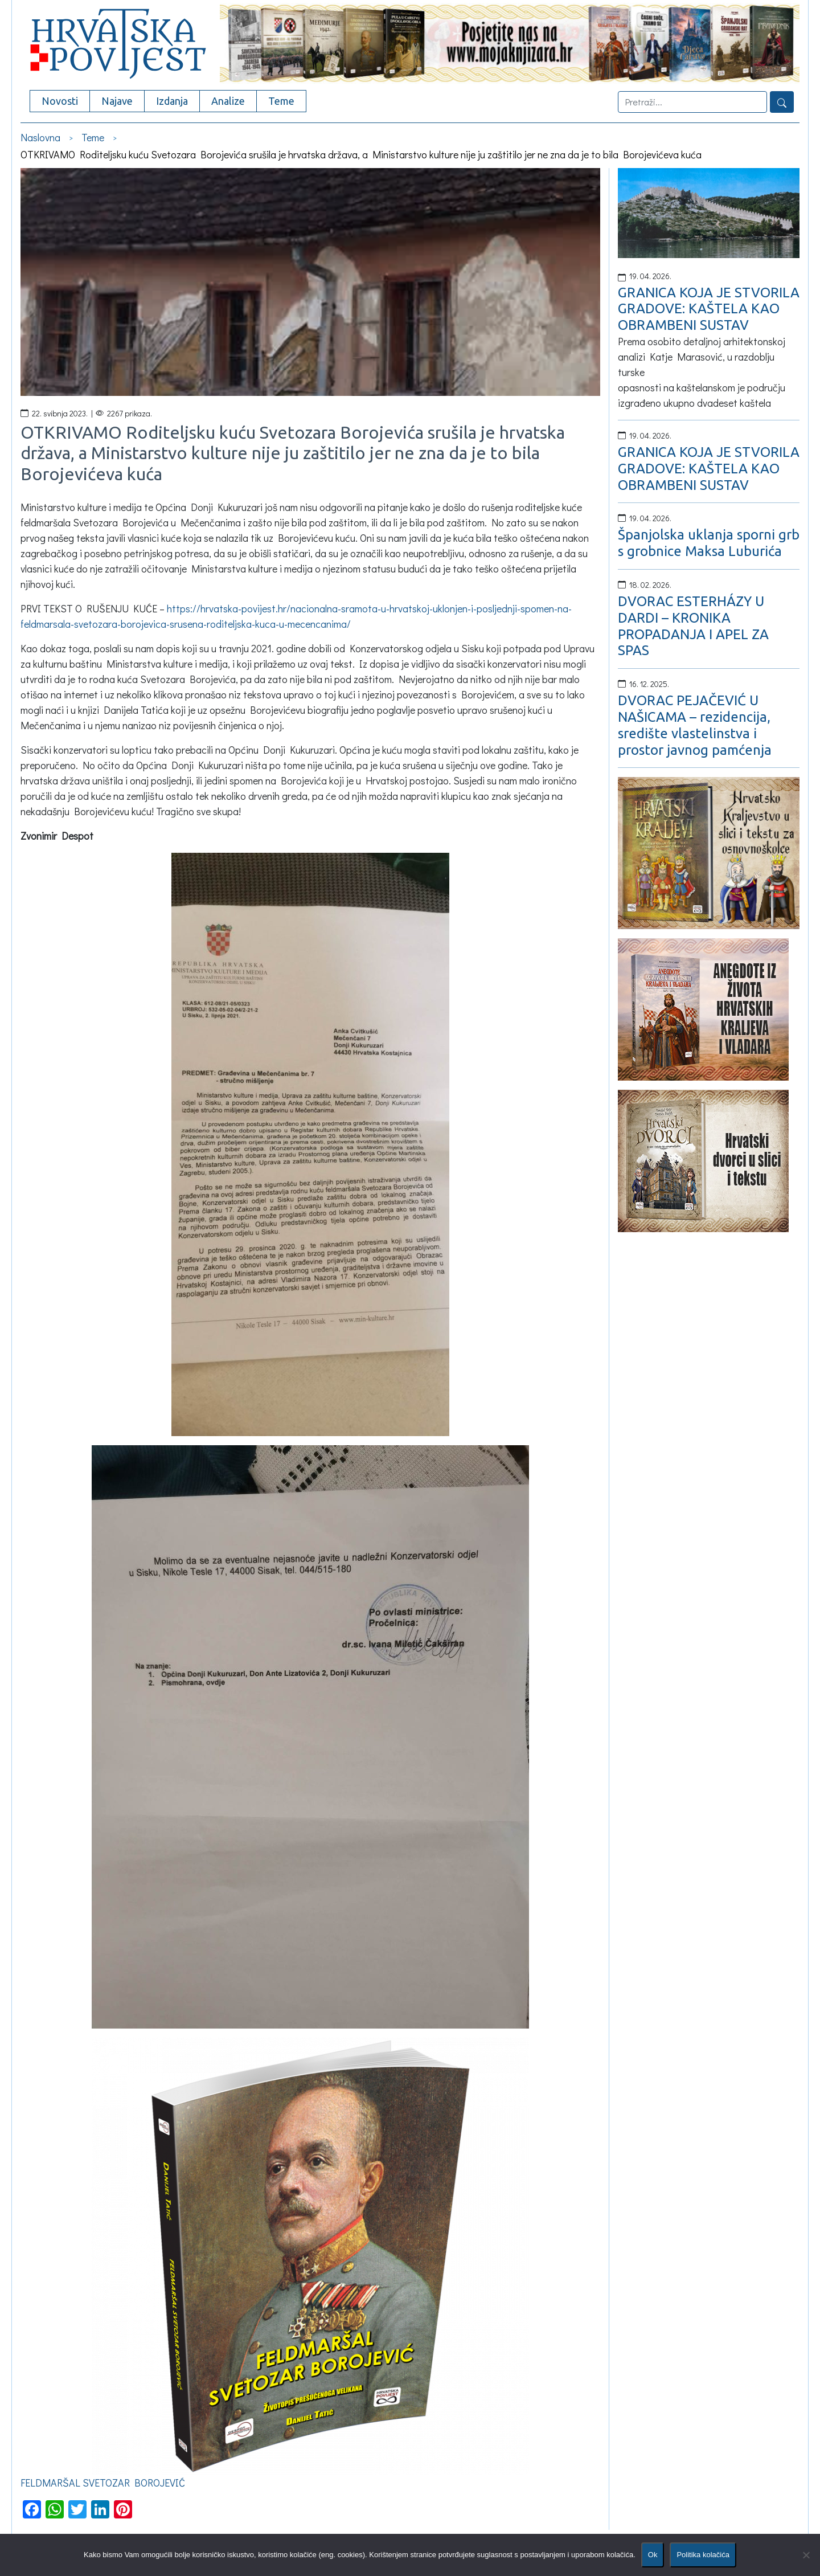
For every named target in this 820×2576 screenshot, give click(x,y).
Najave (117, 101)
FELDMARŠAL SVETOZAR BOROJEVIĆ (102, 2482)
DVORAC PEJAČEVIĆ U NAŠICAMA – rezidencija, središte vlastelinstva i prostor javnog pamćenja (695, 725)
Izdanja (172, 101)
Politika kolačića (702, 2554)
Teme (281, 101)
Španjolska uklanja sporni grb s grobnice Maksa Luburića (709, 543)
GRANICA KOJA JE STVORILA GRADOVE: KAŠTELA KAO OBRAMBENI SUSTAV (709, 309)
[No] (805, 2555)
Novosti (60, 101)
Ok (653, 2554)
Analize (228, 101)
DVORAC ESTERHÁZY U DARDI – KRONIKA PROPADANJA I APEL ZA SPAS (693, 626)
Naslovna (40, 137)
